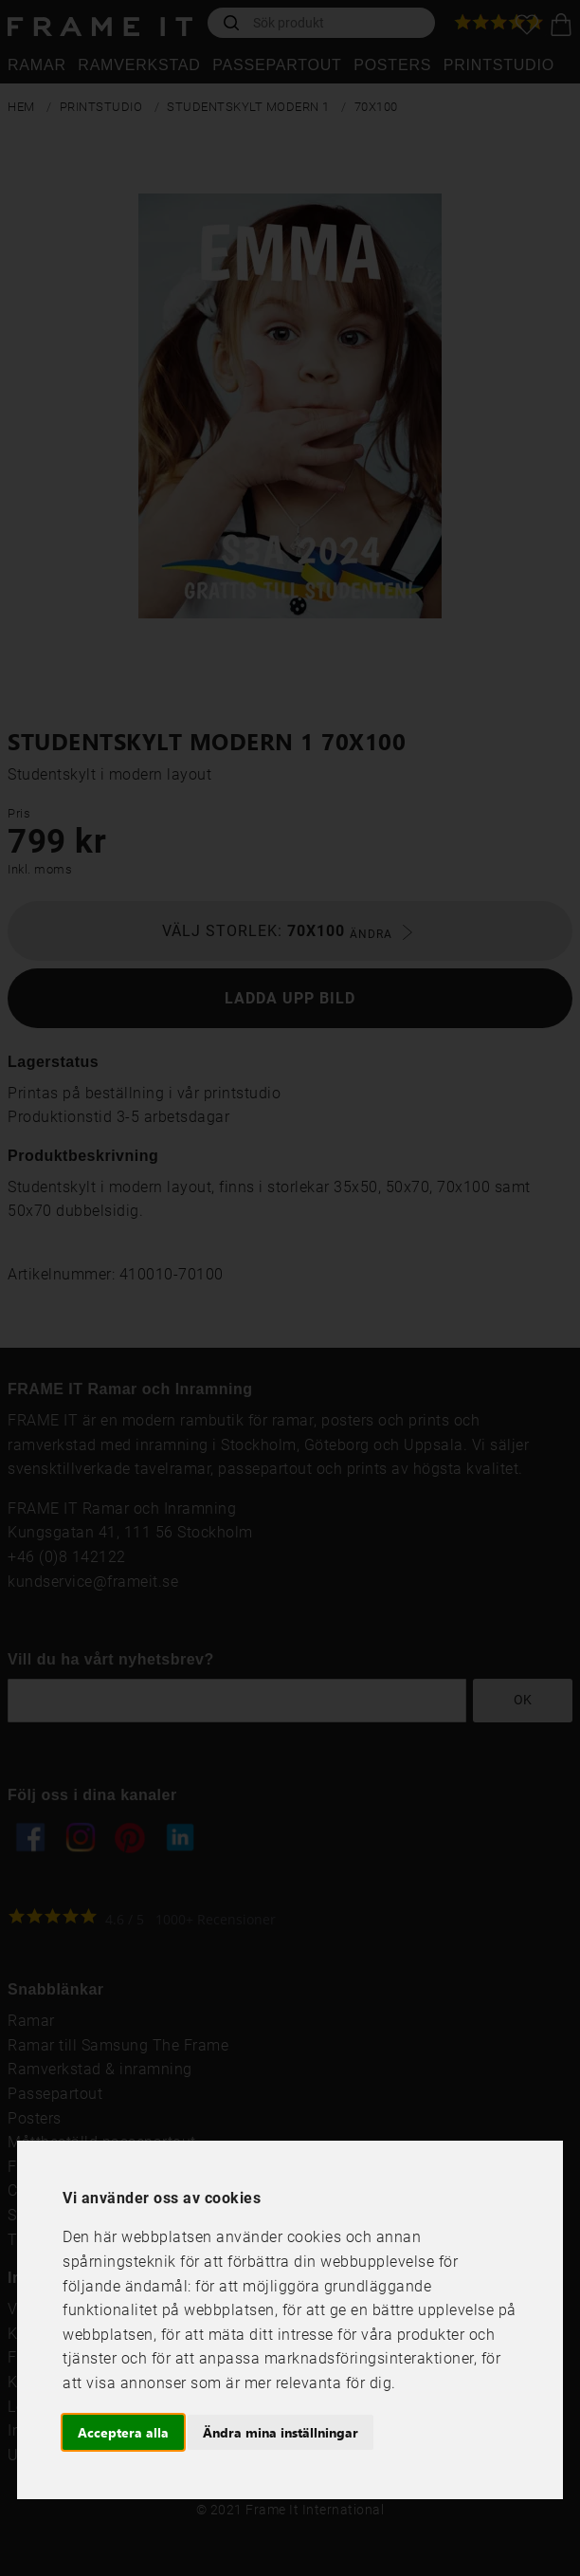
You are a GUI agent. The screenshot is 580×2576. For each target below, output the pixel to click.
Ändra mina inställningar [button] (280, 2432)
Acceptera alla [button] (123, 2432)
